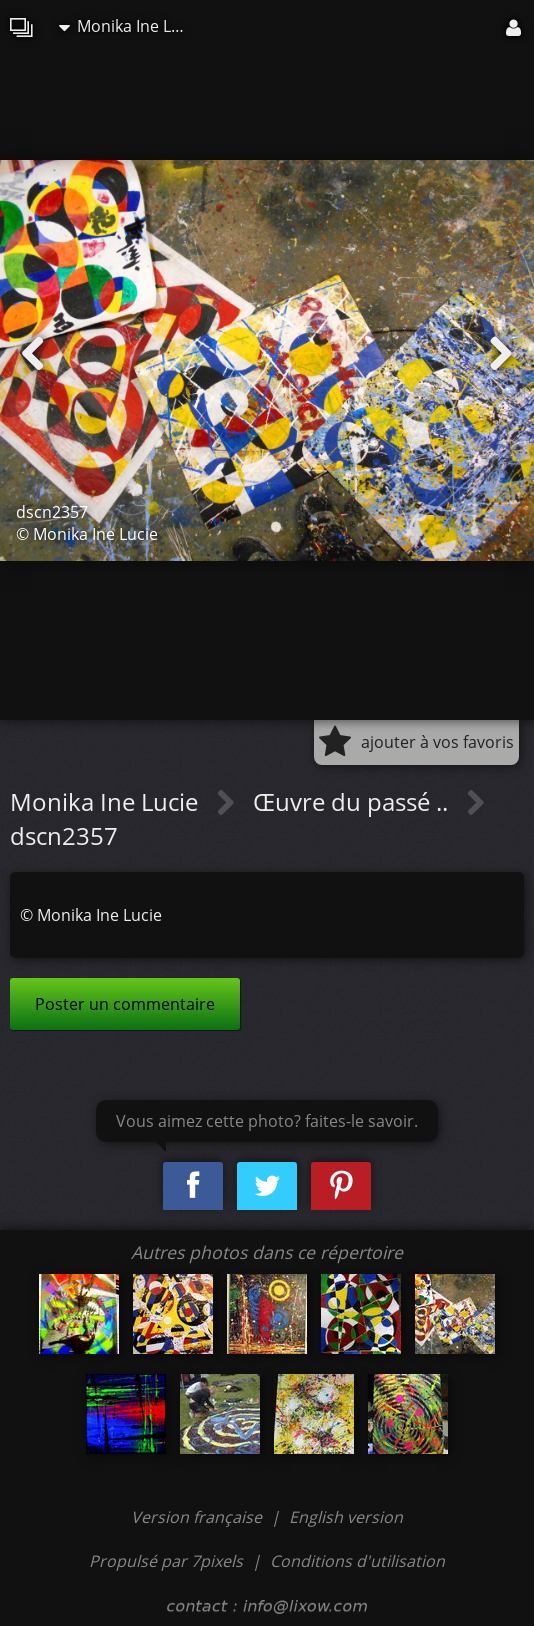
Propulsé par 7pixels (166, 1561)
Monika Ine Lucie (129, 26)
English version (346, 1517)
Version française (198, 1517)
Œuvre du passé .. (353, 801)
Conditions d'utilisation (357, 1561)
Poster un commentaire (125, 1004)
